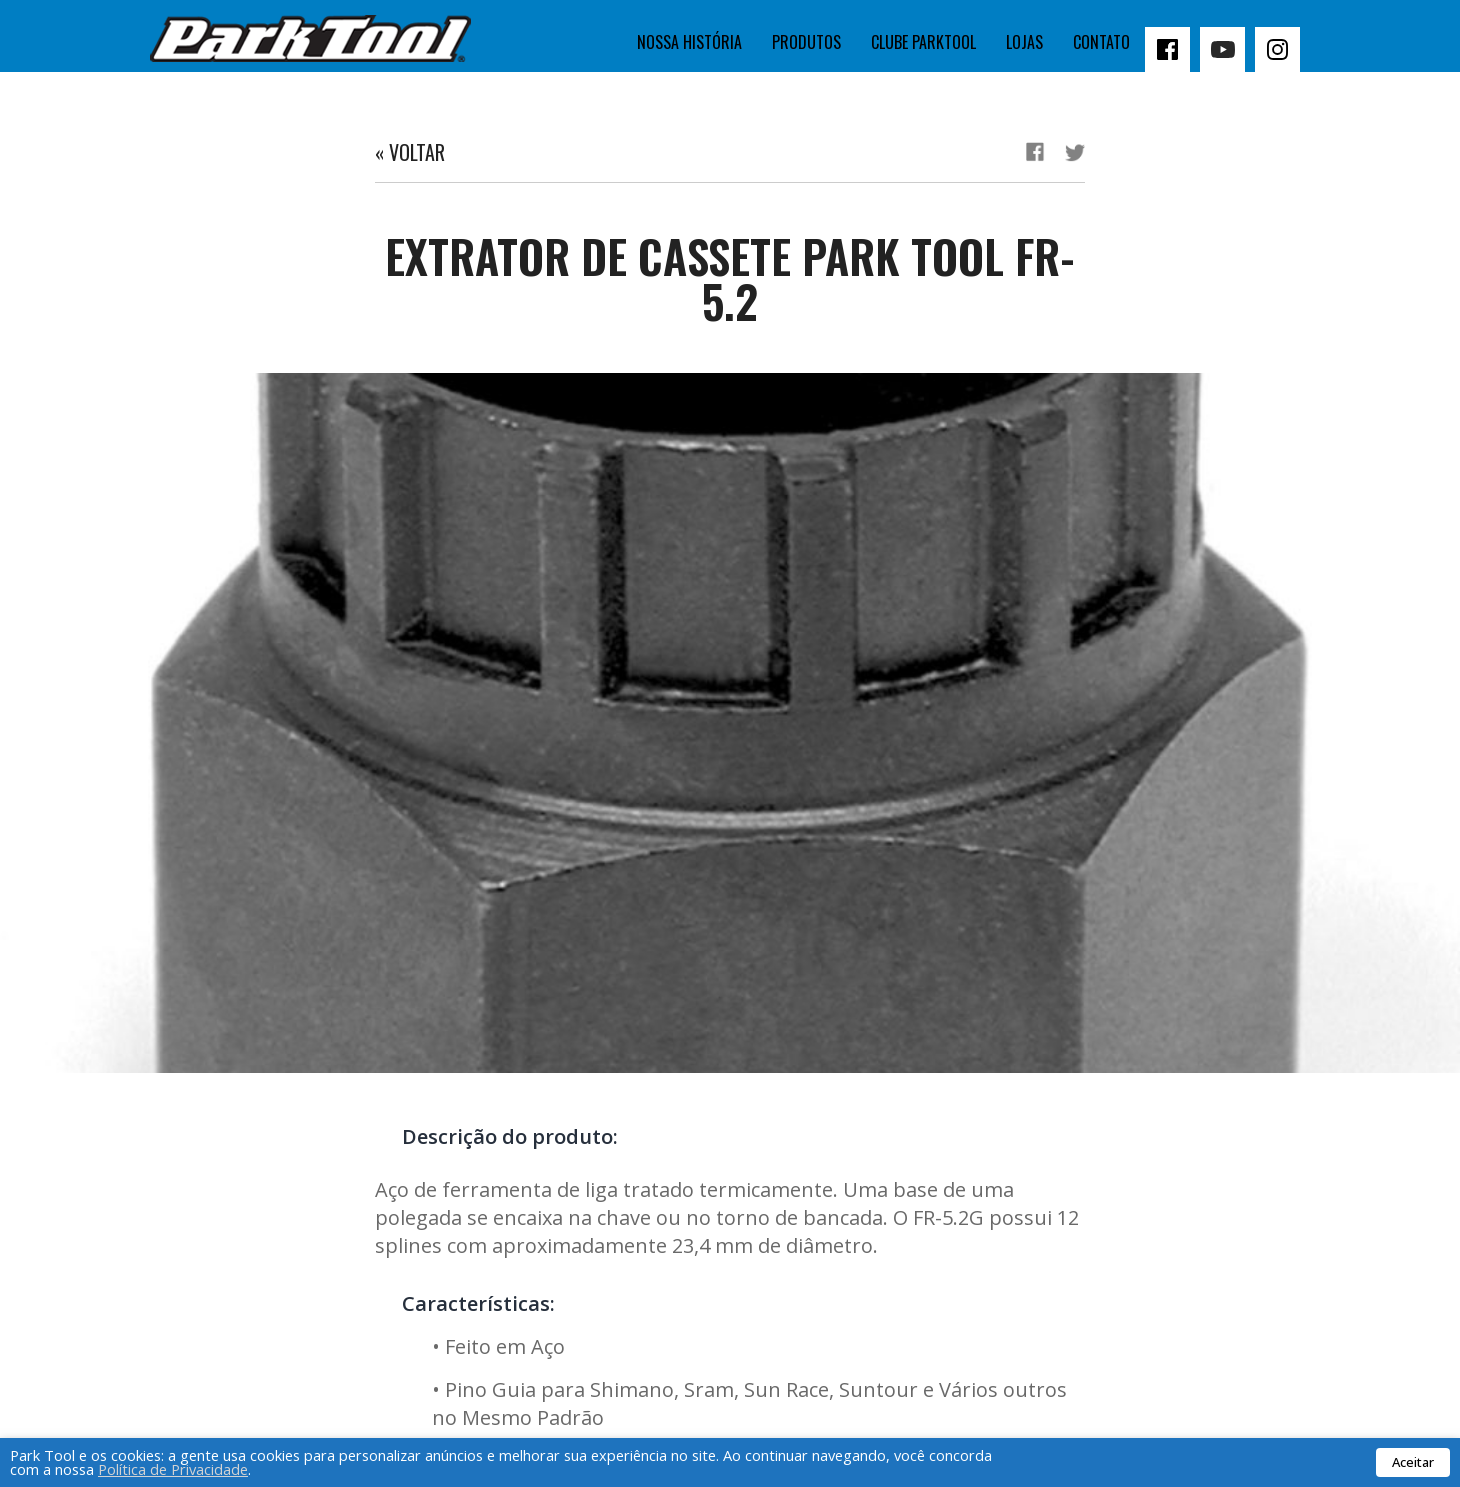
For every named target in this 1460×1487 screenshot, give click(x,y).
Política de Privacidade (173, 1469)
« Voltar (410, 152)
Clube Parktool (923, 42)
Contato (1101, 42)
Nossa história (689, 42)
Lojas (1024, 42)
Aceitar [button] (1413, 1462)
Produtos (806, 42)
